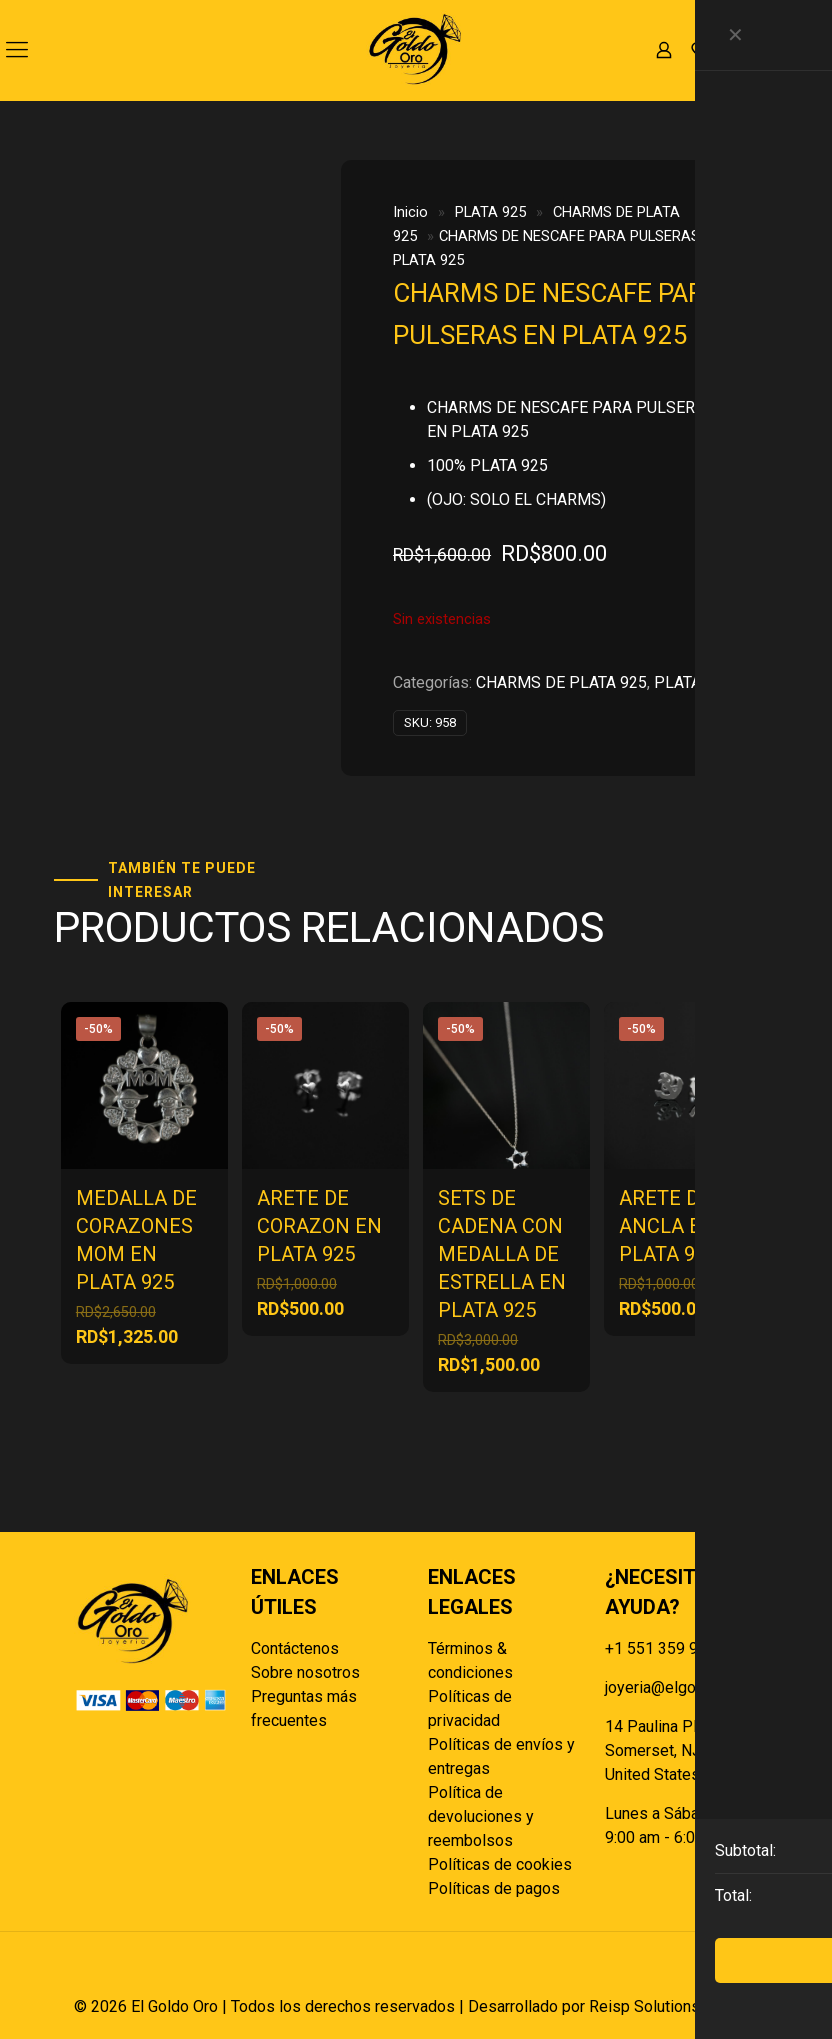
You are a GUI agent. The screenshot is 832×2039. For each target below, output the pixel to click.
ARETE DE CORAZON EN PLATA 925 (319, 1226)
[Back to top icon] (737, 1974)
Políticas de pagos (494, 1888)
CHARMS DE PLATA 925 (561, 682)
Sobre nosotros (305, 1672)
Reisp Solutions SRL (661, 2006)
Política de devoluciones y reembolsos (481, 1816)
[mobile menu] (17, 50)
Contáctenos (295, 1648)
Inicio (410, 212)
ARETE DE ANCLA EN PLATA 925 (668, 1226)
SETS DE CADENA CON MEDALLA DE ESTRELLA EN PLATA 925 (502, 1254)
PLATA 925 (490, 212)
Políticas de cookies (500, 1864)
